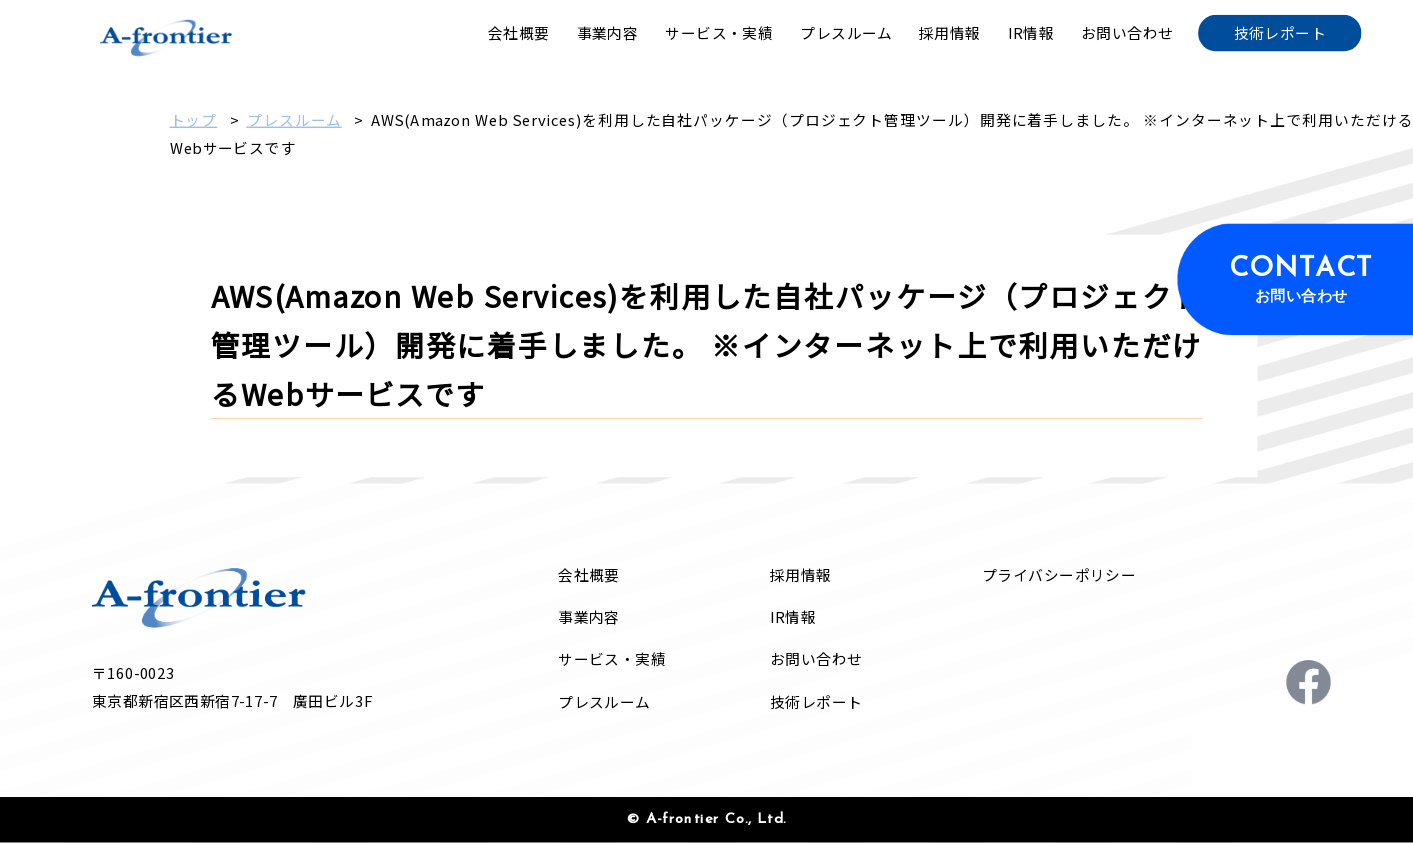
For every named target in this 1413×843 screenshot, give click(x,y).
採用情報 (801, 574)
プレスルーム (293, 119)
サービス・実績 (612, 659)
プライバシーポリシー (1059, 574)
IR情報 (793, 616)
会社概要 (589, 574)
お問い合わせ (816, 659)
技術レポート (816, 701)
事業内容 (589, 616)
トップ (194, 119)
